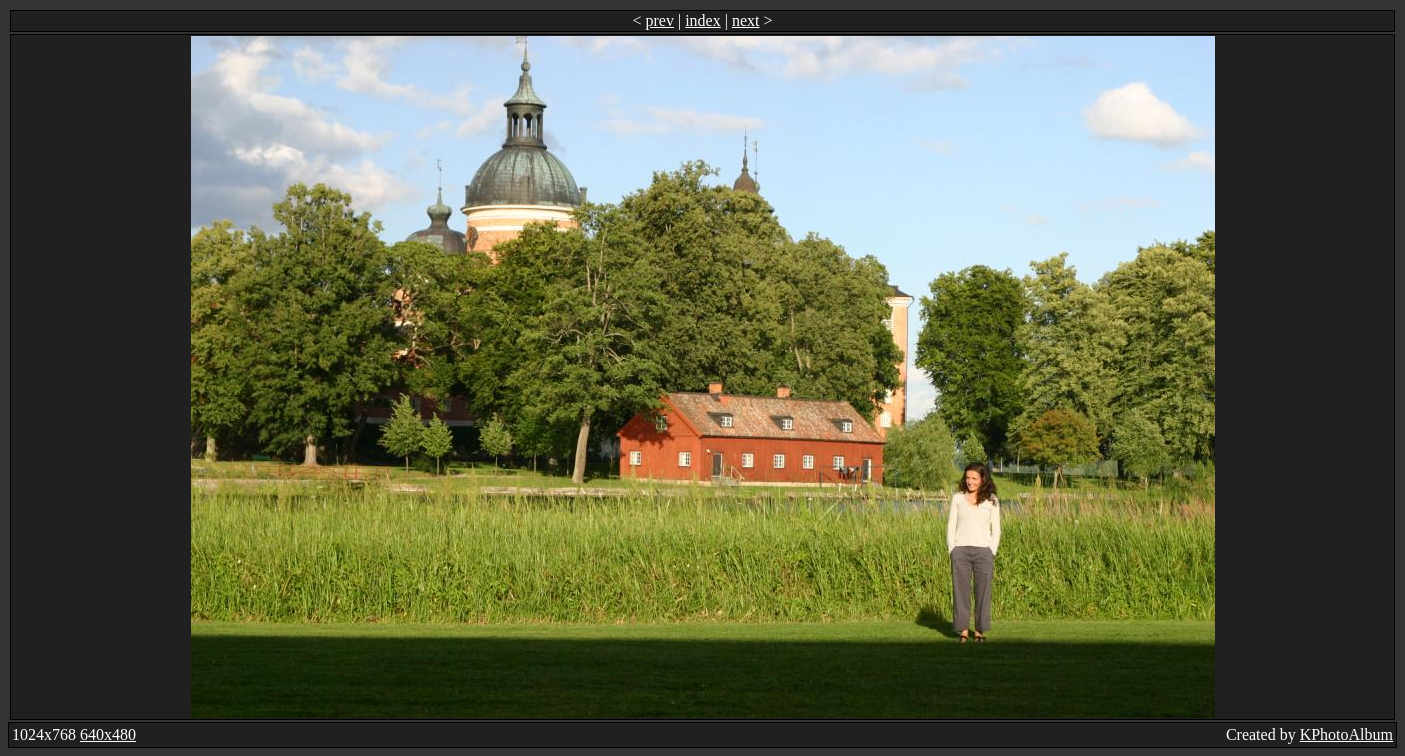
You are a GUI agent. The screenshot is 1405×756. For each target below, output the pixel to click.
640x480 (108, 734)
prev (660, 20)
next (746, 20)
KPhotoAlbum (1346, 734)
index (703, 20)
